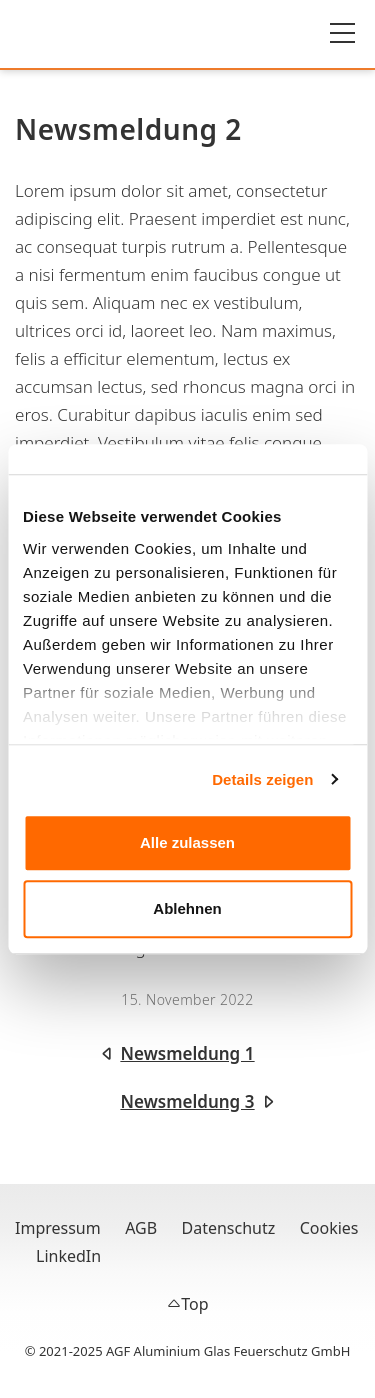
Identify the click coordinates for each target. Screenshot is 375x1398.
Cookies (329, 1228)
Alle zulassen (187, 842)
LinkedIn (68, 1256)
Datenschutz (229, 1228)
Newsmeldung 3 (188, 1101)
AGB (141, 1228)
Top (194, 1304)
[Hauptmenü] (342, 33)
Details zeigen (262, 779)
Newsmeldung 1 (188, 1053)
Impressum (58, 1228)
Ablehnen (187, 908)
